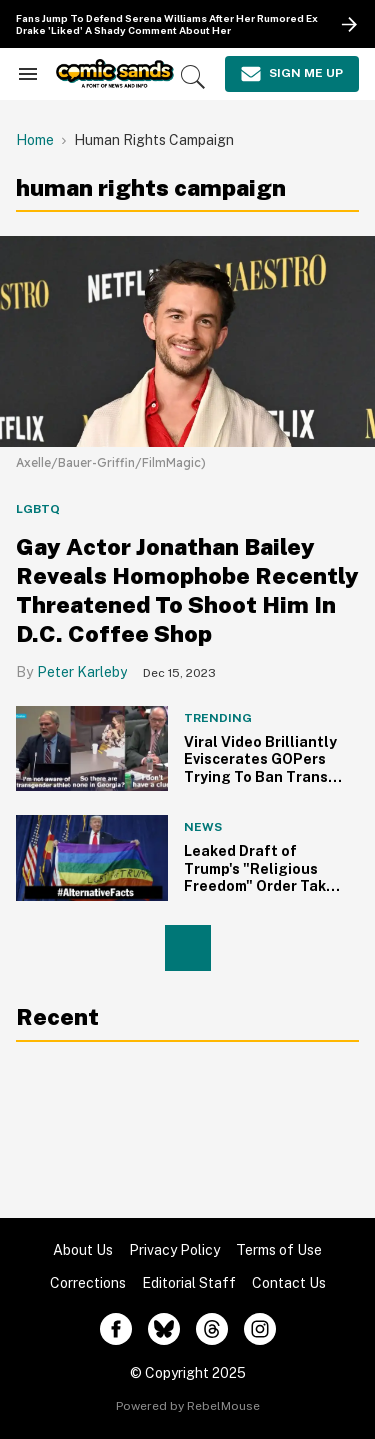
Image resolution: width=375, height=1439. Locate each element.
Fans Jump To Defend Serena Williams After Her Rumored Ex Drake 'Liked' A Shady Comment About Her (167, 24)
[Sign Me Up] (292, 74)
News (203, 827)
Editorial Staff (189, 1283)
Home (35, 140)
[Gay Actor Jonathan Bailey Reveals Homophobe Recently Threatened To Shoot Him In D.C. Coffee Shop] (187, 340)
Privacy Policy (174, 1250)
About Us (83, 1250)
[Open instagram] (260, 1329)
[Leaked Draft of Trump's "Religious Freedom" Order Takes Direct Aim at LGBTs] (92, 858)
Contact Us (289, 1283)
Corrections (88, 1283)
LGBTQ (38, 509)
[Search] (193, 77)
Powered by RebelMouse (188, 1406)
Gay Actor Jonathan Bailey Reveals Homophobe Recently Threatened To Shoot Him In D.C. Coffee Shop (187, 589)
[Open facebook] (116, 1329)
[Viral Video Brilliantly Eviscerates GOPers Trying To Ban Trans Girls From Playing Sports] (92, 747)
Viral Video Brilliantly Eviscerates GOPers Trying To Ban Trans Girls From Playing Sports (260, 777)
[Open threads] (212, 1329)
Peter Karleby (82, 672)
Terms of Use (279, 1250)
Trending (218, 718)
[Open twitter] (164, 1329)
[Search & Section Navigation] (28, 74)
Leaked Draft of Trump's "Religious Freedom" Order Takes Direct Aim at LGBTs (263, 877)
